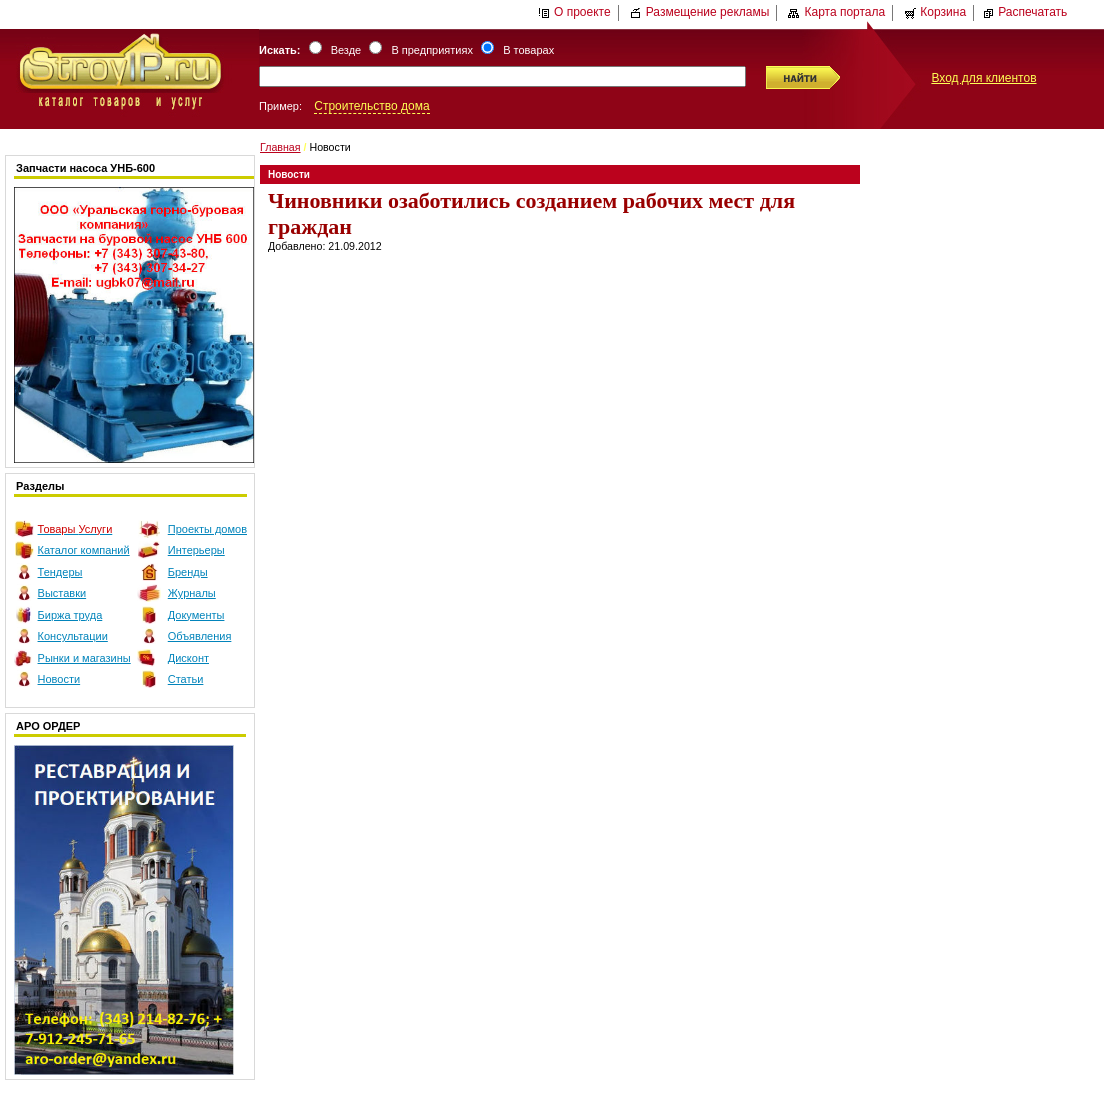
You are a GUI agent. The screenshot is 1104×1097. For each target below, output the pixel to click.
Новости (59, 679)
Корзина (935, 12)
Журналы (192, 593)
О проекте (574, 12)
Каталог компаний (84, 550)
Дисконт (188, 658)
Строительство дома (371, 106)
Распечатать (1024, 12)
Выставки (62, 593)
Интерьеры (196, 550)
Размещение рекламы (700, 12)
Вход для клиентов (983, 78)
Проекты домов (207, 529)
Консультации (73, 636)
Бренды (188, 572)
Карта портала (836, 12)
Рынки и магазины (84, 658)
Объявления (200, 636)
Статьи (186, 679)
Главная (280, 147)
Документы (196, 615)
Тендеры (60, 572)
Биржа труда (70, 615)
